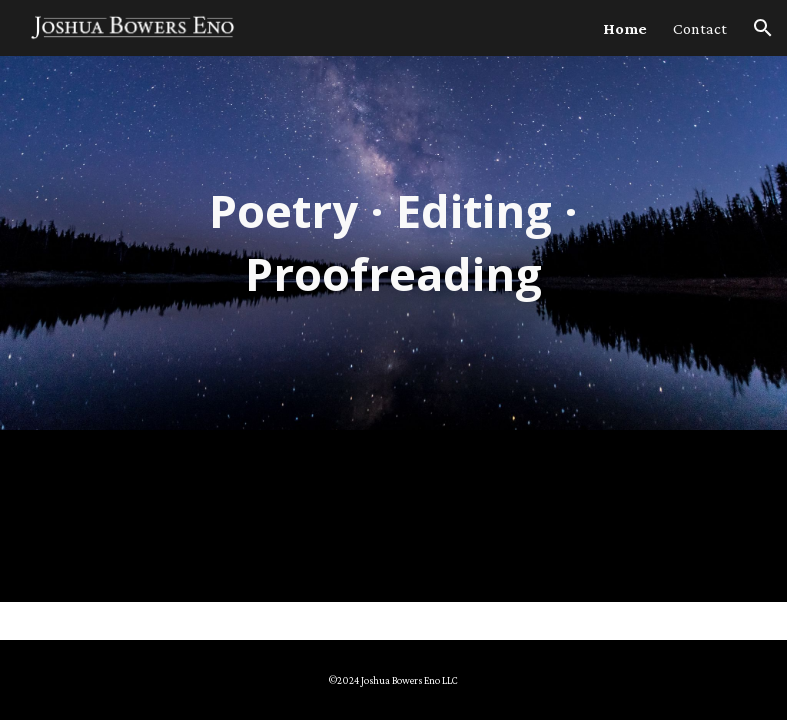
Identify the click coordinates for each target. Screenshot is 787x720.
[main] (393, 242)
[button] (763, 28)
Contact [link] (700, 28)
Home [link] (625, 28)
